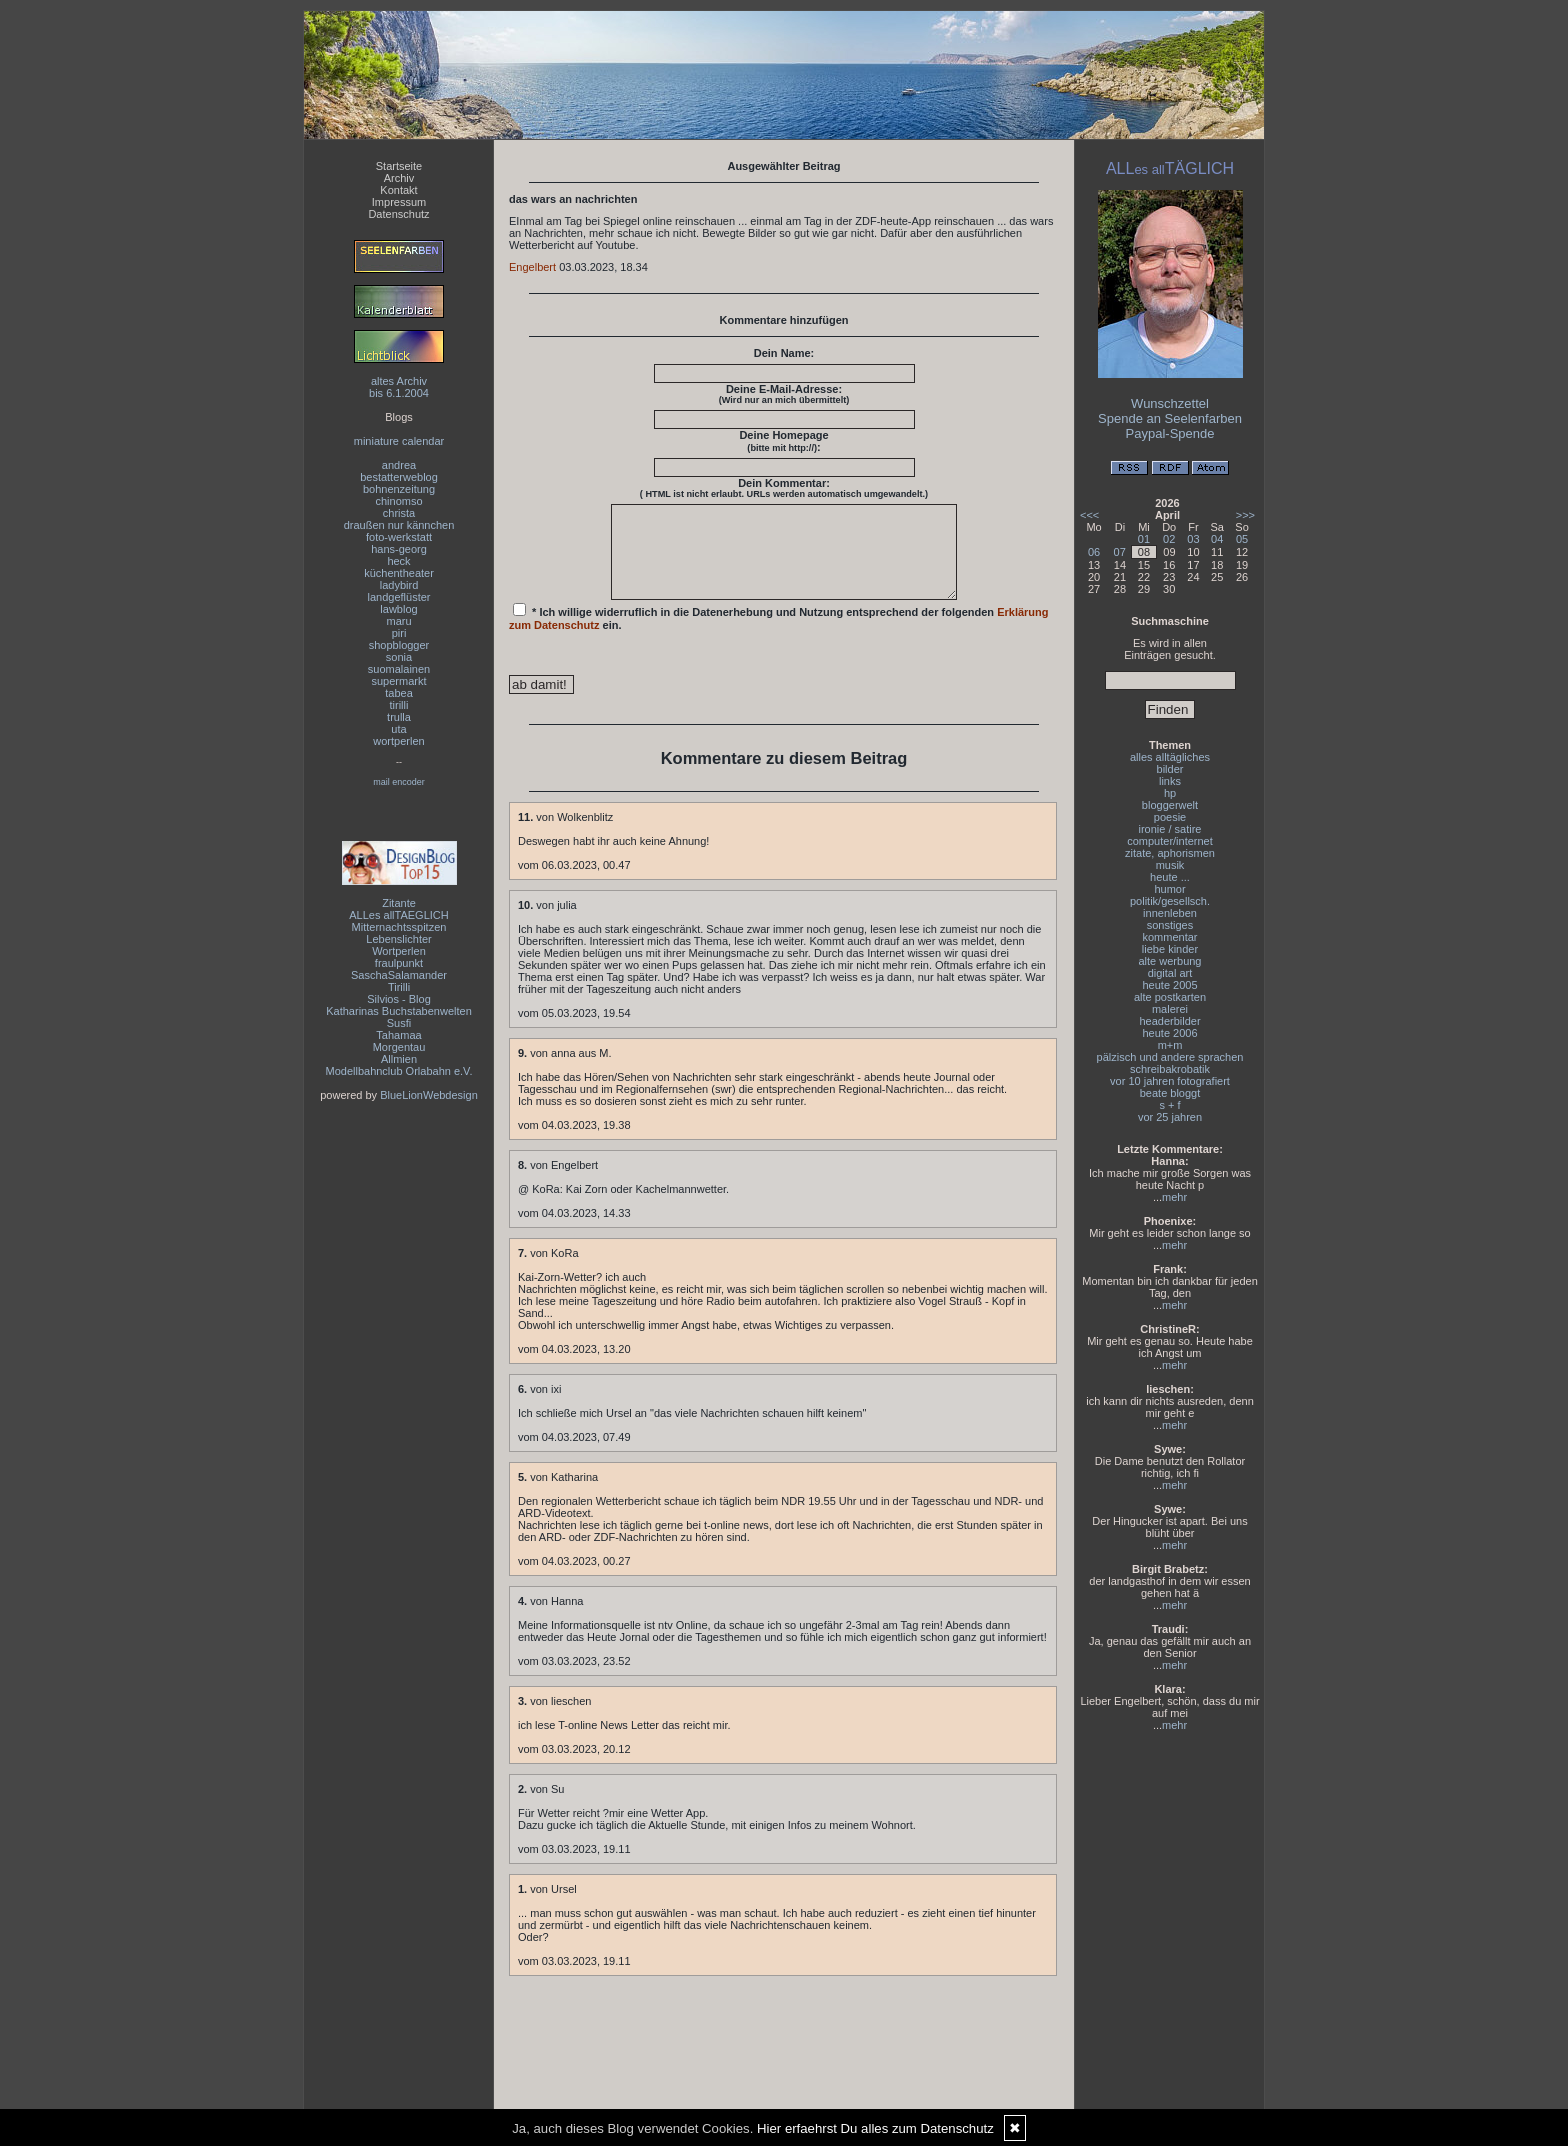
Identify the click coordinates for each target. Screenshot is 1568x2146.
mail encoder (399, 782)
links (1170, 781)
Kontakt (398, 190)
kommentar (1169, 937)
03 (1193, 539)
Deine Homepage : (783, 441)
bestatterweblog (399, 477)
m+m (1170, 1045)
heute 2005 (1169, 985)
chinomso (398, 501)
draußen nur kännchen (399, 525)
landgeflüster (399, 597)
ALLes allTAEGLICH (398, 915)
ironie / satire (1170, 829)
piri (399, 633)
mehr (1174, 1197)
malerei (1170, 1009)
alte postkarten (1170, 997)
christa (399, 513)
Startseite (399, 166)
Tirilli (399, 987)
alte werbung (1170, 961)
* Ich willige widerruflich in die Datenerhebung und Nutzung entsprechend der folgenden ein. (779, 635)
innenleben (1170, 913)
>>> (1245, 515)
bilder (1170, 769)
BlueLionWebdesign (429, 1095)
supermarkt (398, 681)
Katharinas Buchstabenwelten (399, 1011)
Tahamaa (398, 1035)
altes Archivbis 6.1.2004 (399, 387)
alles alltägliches (1170, 757)
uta (398, 729)
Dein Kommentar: (784, 488)
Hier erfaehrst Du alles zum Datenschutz (875, 2128)
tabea (399, 693)
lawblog (398, 609)
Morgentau (399, 1047)
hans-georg (399, 549)
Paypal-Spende (1170, 433)
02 (1169, 539)
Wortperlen (399, 951)
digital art (1170, 973)
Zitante (399, 903)
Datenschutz (398, 214)
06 (1094, 552)
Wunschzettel (1170, 403)
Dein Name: (784, 353)
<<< (1089, 515)
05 (1242, 539)
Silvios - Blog (399, 999)
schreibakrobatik (1170, 1069)
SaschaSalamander (399, 975)
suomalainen (399, 669)
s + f (1169, 1105)
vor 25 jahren (1170, 1117)
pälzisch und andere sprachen (1170, 1057)
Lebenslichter (398, 939)
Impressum (399, 202)
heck (398, 561)
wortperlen (398, 741)
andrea (399, 465)
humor (1169, 889)
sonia (399, 657)
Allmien (399, 1059)
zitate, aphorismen (1170, 853)
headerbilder (1169, 1021)
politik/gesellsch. (1170, 901)
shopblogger (399, 645)
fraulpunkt (399, 963)
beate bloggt (1170, 1093)
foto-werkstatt (399, 537)
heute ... (1170, 877)
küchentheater (399, 573)
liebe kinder (1170, 949)
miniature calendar (399, 441)
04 (1217, 539)
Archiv (399, 178)
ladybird (399, 585)
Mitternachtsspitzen (399, 927)
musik (1170, 865)
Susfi (399, 1023)
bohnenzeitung (399, 489)
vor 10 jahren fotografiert (1170, 1081)
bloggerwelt (1170, 805)
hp (1170, 793)
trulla (399, 717)
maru (398, 621)
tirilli (399, 705)
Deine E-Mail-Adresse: (784, 394)
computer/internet (1170, 841)
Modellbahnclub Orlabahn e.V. (399, 1071)
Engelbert (532, 267)
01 (1144, 539)
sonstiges (1170, 925)
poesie (1170, 817)
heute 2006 (1169, 1033)
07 (1120, 552)
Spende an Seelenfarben (1170, 418)
